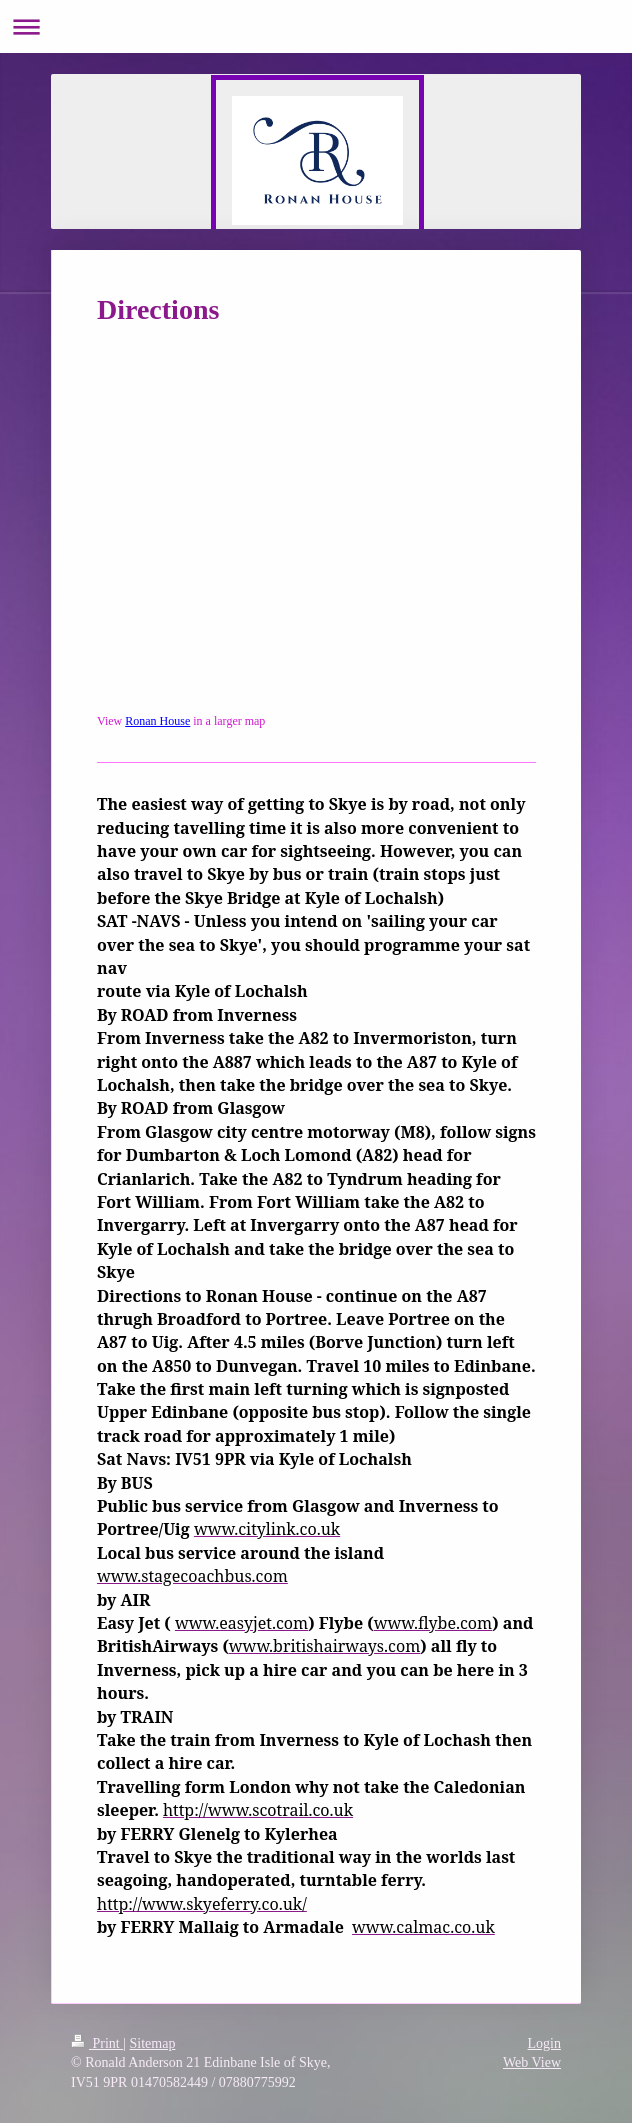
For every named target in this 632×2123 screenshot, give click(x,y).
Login (544, 2043)
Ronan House (157, 721)
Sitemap (153, 2043)
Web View (532, 2062)
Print (97, 2043)
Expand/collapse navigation (316, 26)
